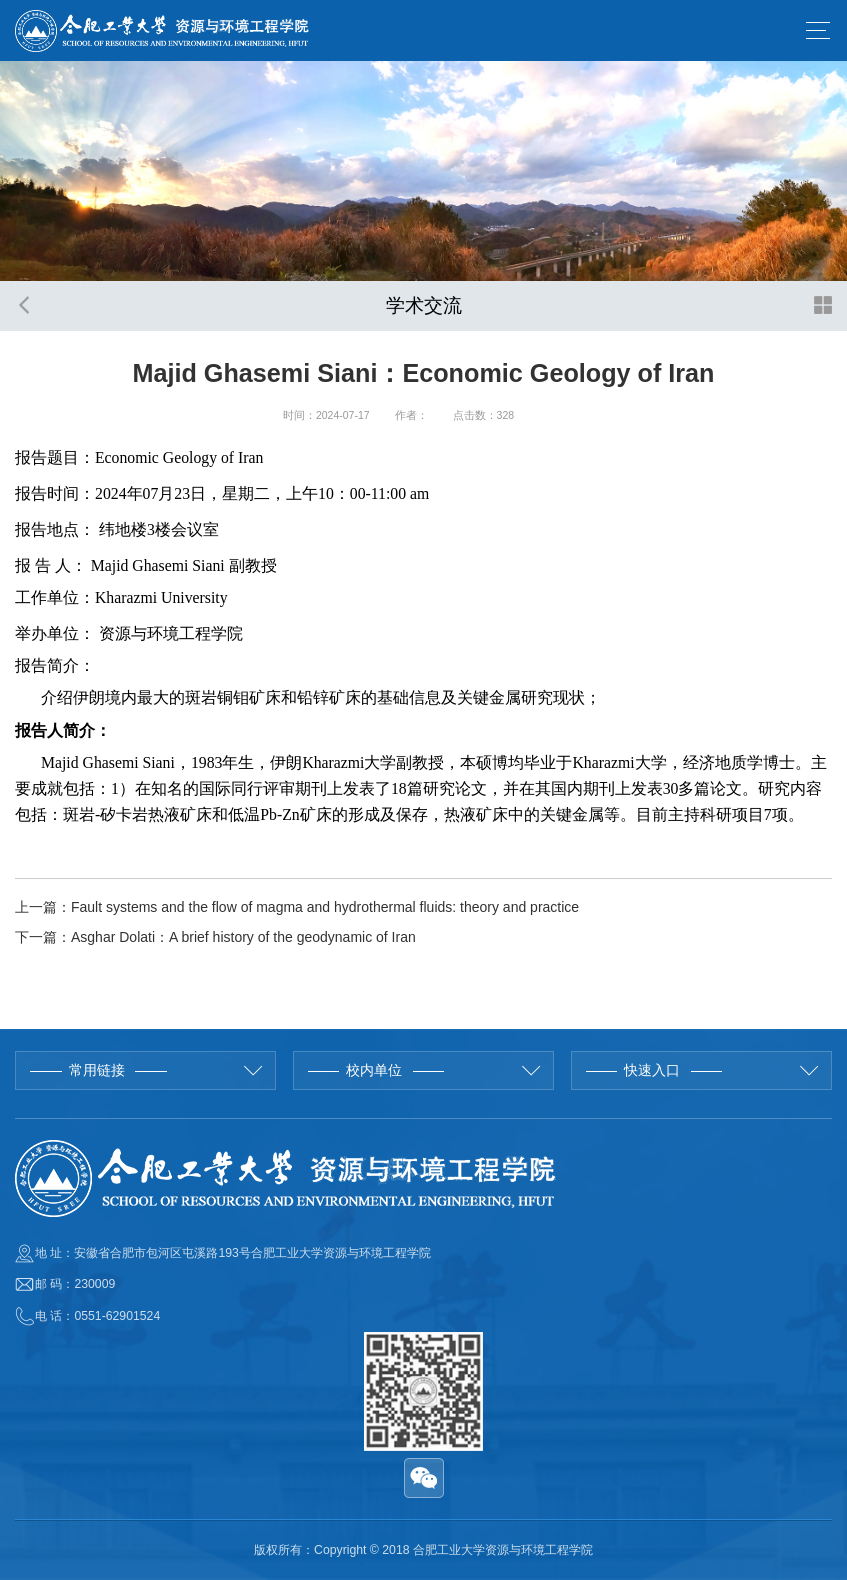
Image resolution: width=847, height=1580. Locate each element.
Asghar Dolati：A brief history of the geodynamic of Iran (243, 937)
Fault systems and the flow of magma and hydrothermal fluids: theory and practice (325, 907)
